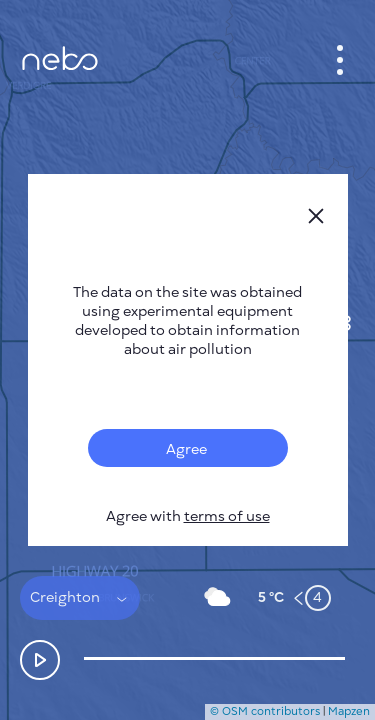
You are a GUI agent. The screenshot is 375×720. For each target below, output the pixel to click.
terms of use (227, 516)
